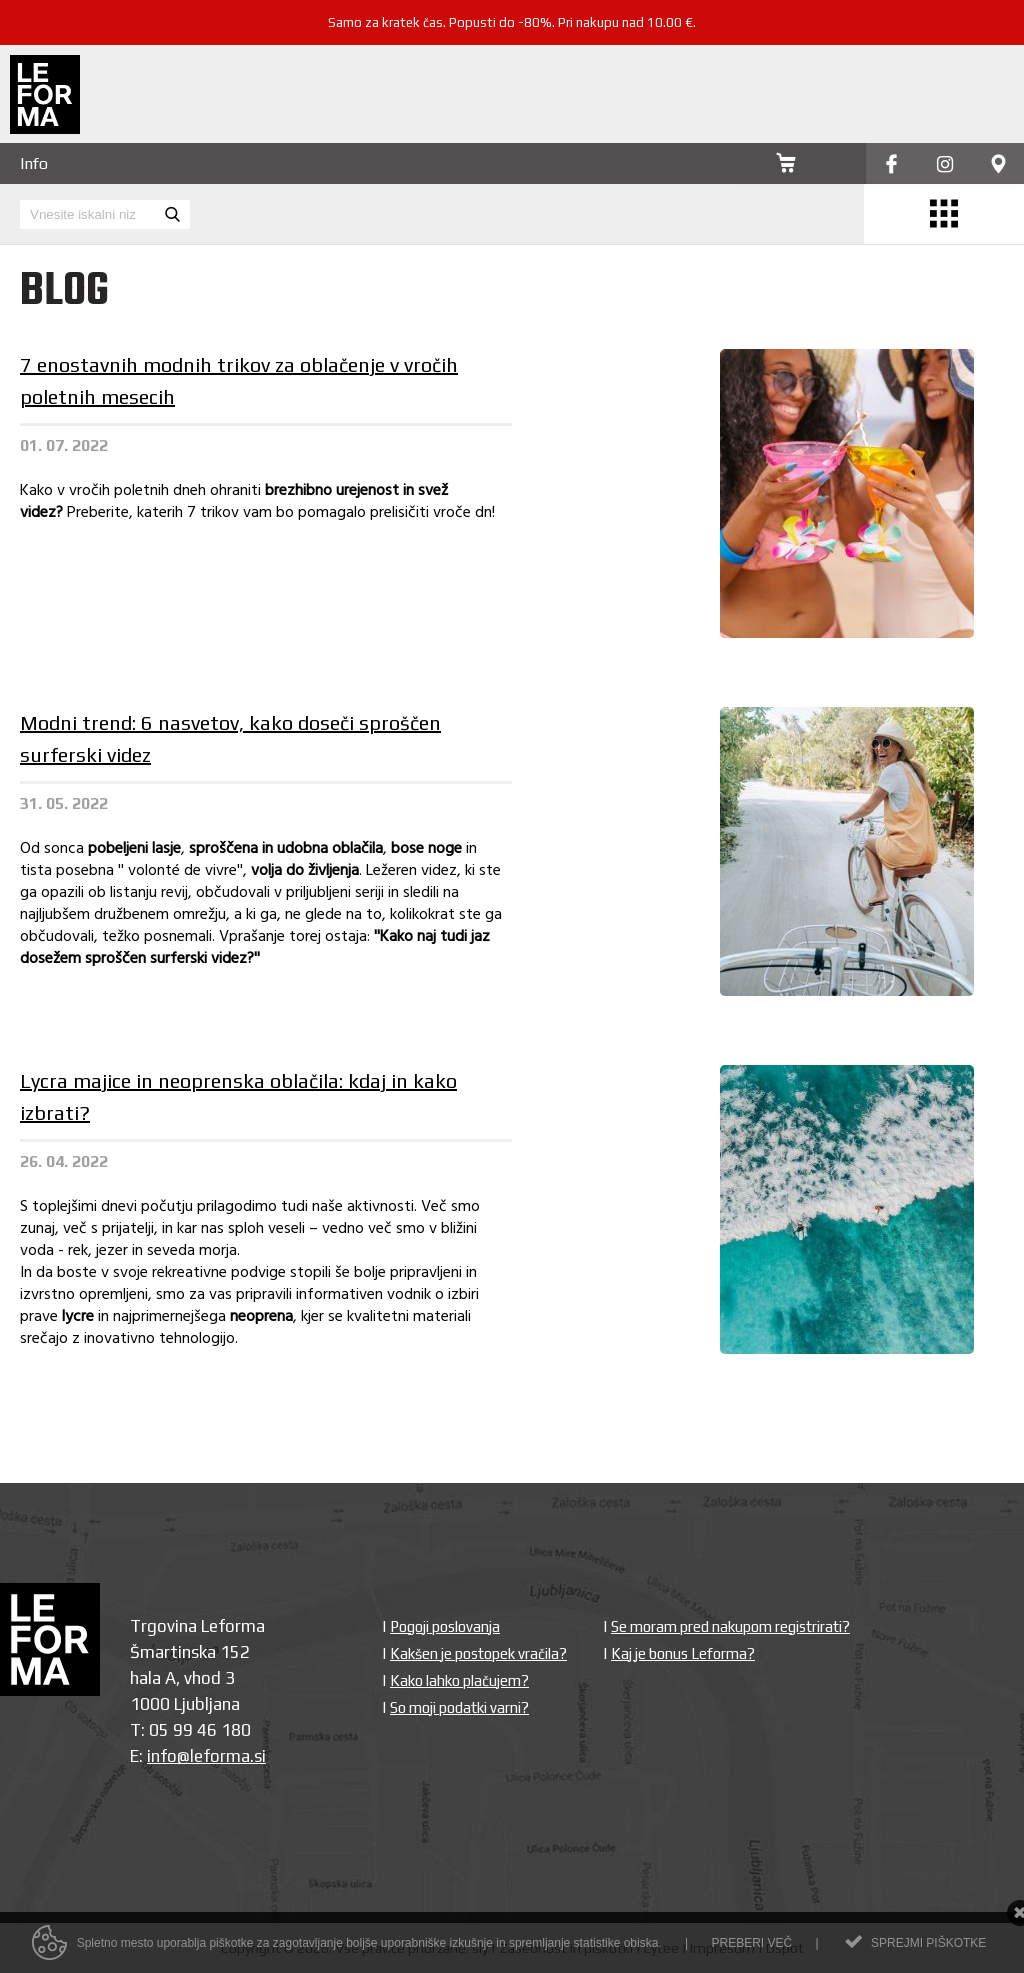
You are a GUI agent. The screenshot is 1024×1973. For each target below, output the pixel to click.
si (260, 1756)
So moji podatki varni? (459, 1707)
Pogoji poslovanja (445, 1626)
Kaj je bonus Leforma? (683, 1653)
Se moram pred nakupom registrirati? (730, 1626)
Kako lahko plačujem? (459, 1680)
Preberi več (751, 1945)
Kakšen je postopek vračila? (478, 1653)
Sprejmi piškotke (928, 1945)
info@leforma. (200, 1756)
